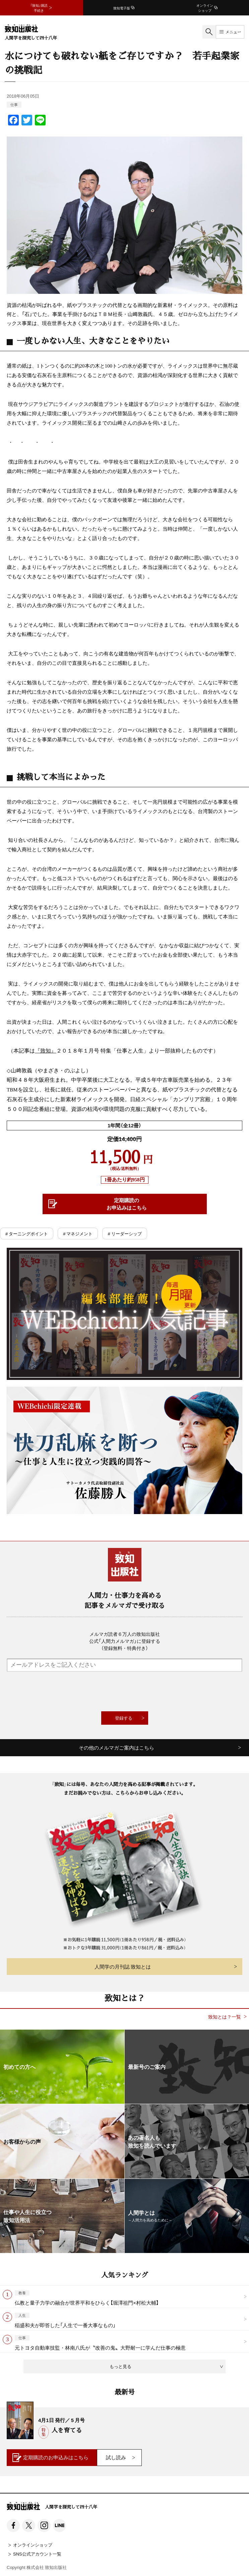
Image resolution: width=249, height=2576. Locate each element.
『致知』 (45, 1051)
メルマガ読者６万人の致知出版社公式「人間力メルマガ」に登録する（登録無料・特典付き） (124, 1640)
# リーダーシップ (124, 1233)
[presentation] (125, 1691)
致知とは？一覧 (224, 2017)
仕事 (14, 104)
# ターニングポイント (26, 1233)
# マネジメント (77, 1233)
